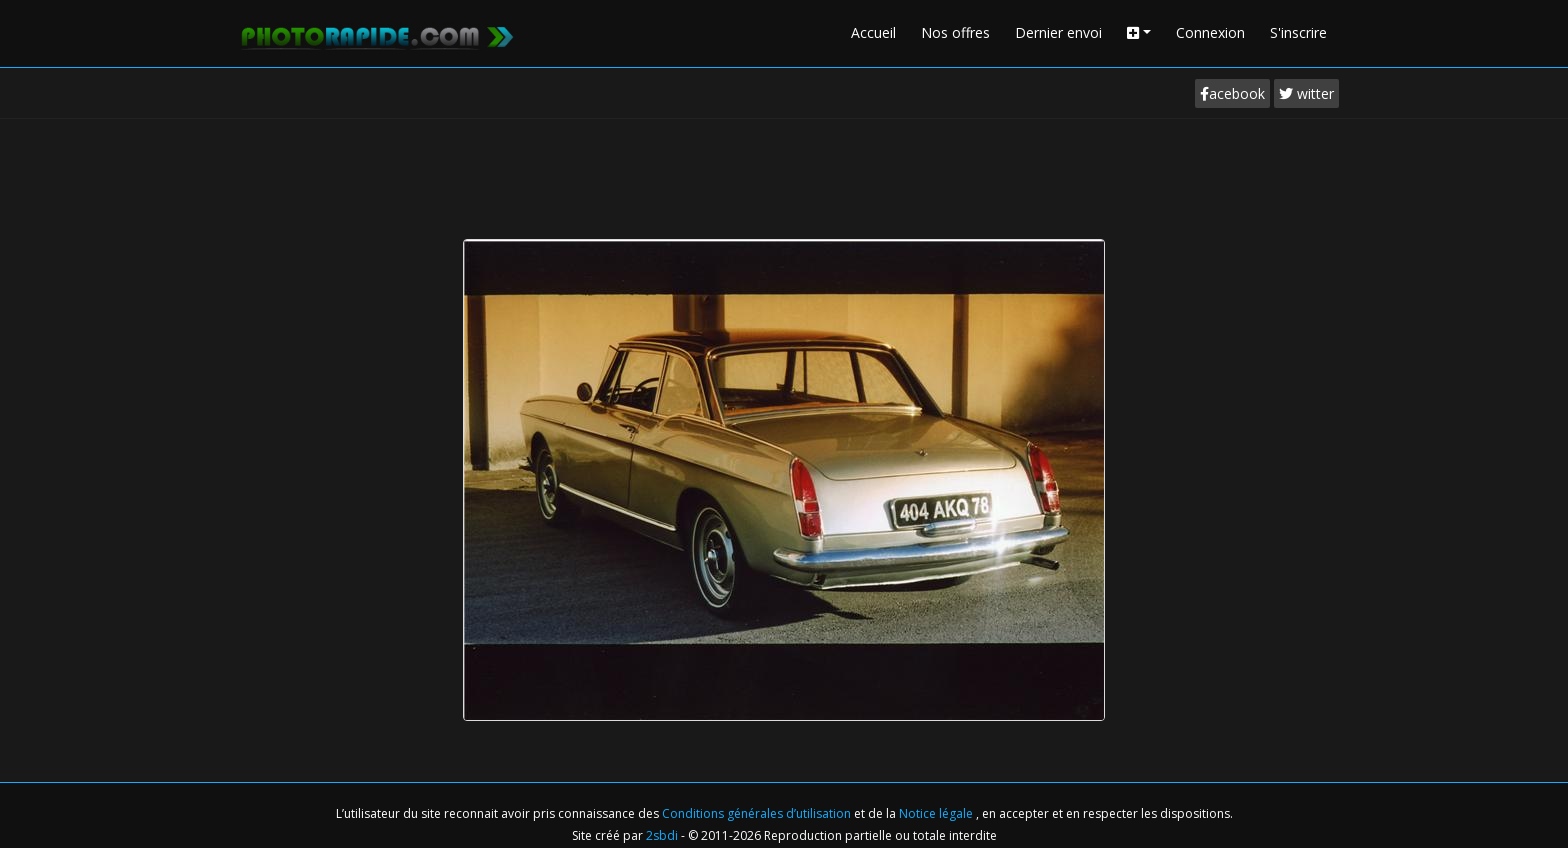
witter (1306, 93)
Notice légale (937, 813)
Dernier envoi (1058, 32)
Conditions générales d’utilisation (758, 813)
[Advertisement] (784, 174)
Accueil (873, 32)
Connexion (1210, 32)
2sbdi (662, 835)
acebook (1232, 93)
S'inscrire (1298, 32)
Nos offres (955, 32)
